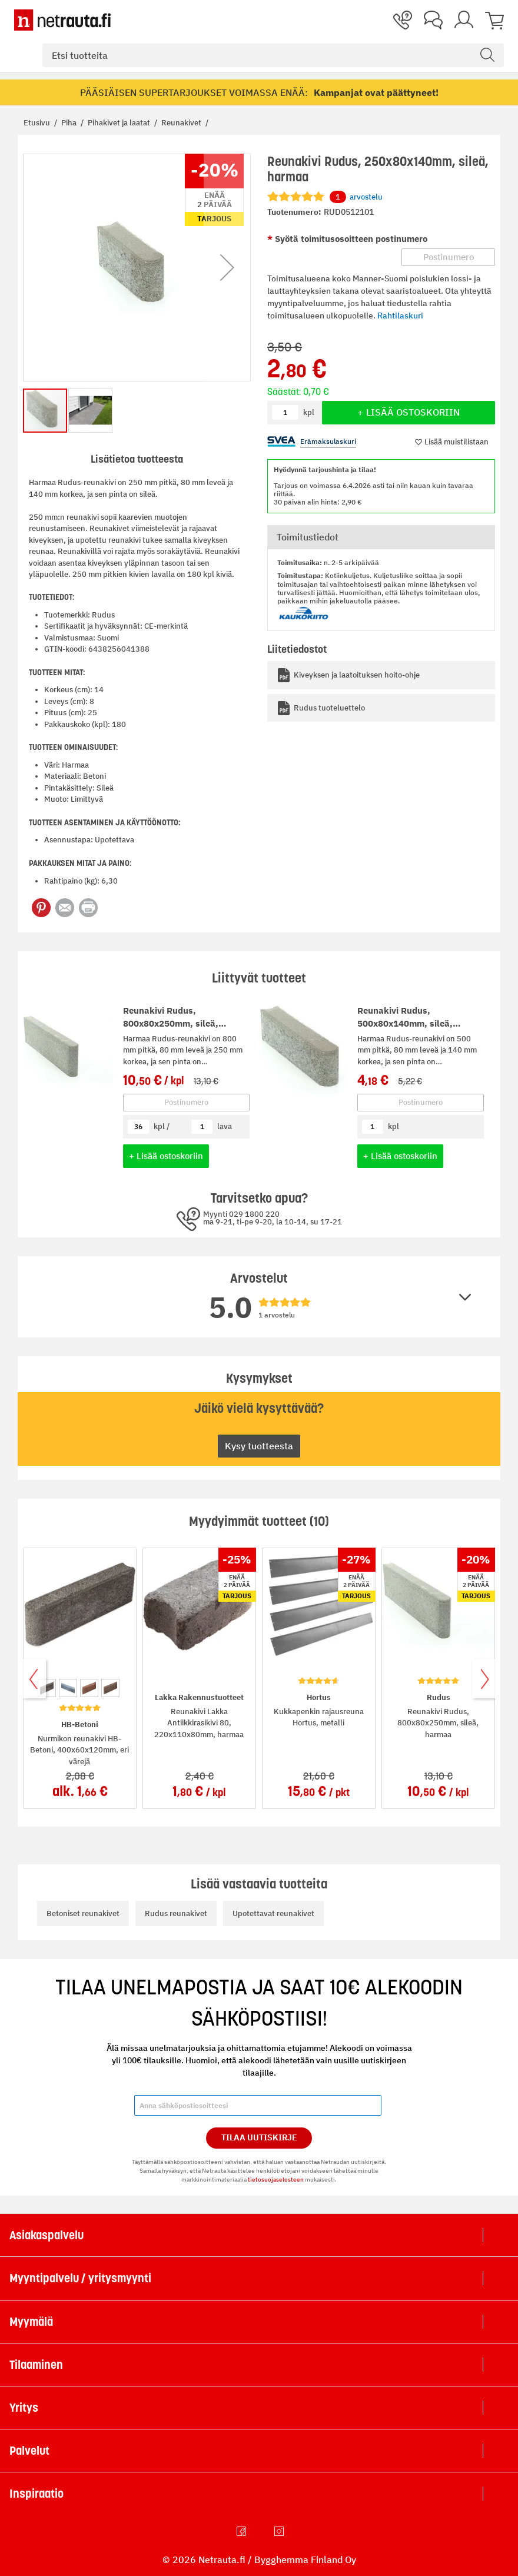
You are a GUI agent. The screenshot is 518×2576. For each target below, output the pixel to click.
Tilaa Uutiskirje (259, 2137)
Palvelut (29, 2450)
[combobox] (273, 55)
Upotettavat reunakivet (273, 1913)
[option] (47, 1688)
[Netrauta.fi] (62, 20)
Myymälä (31, 2321)
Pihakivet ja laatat (120, 123)
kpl (393, 1126)
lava (224, 1126)
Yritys (23, 2407)
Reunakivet (182, 123)
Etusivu (38, 123)
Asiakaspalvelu (46, 2235)
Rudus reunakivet (176, 1913)
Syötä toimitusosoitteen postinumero (350, 238)
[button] (227, 267)
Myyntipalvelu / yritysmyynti (80, 2278)
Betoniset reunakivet (83, 1913)
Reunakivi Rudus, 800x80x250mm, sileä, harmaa (170, 1024)
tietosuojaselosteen (276, 2179)
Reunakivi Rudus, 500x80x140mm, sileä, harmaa (405, 1024)
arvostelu (356, 197)
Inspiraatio (36, 2493)
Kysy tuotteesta (259, 1446)
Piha (69, 123)
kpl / (162, 1126)
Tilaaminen (36, 2364)
